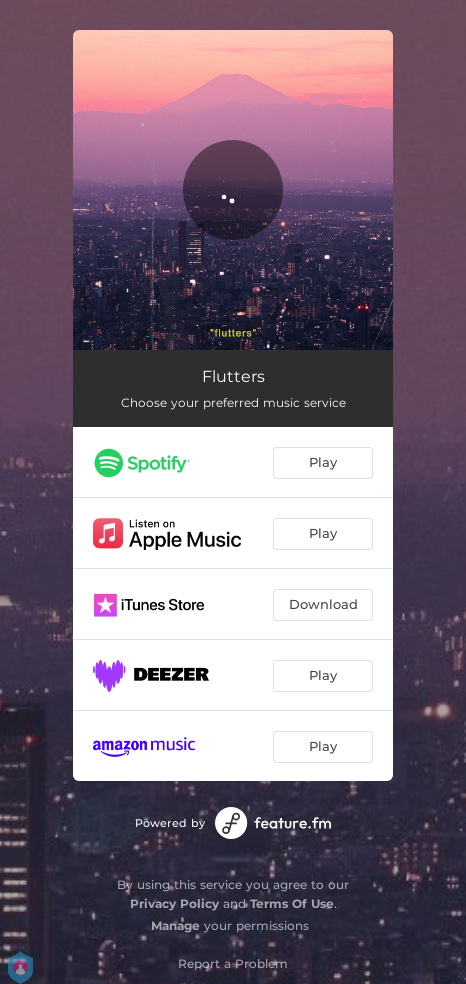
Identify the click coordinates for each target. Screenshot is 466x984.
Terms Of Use (292, 903)
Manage (175, 925)
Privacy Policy (174, 903)
